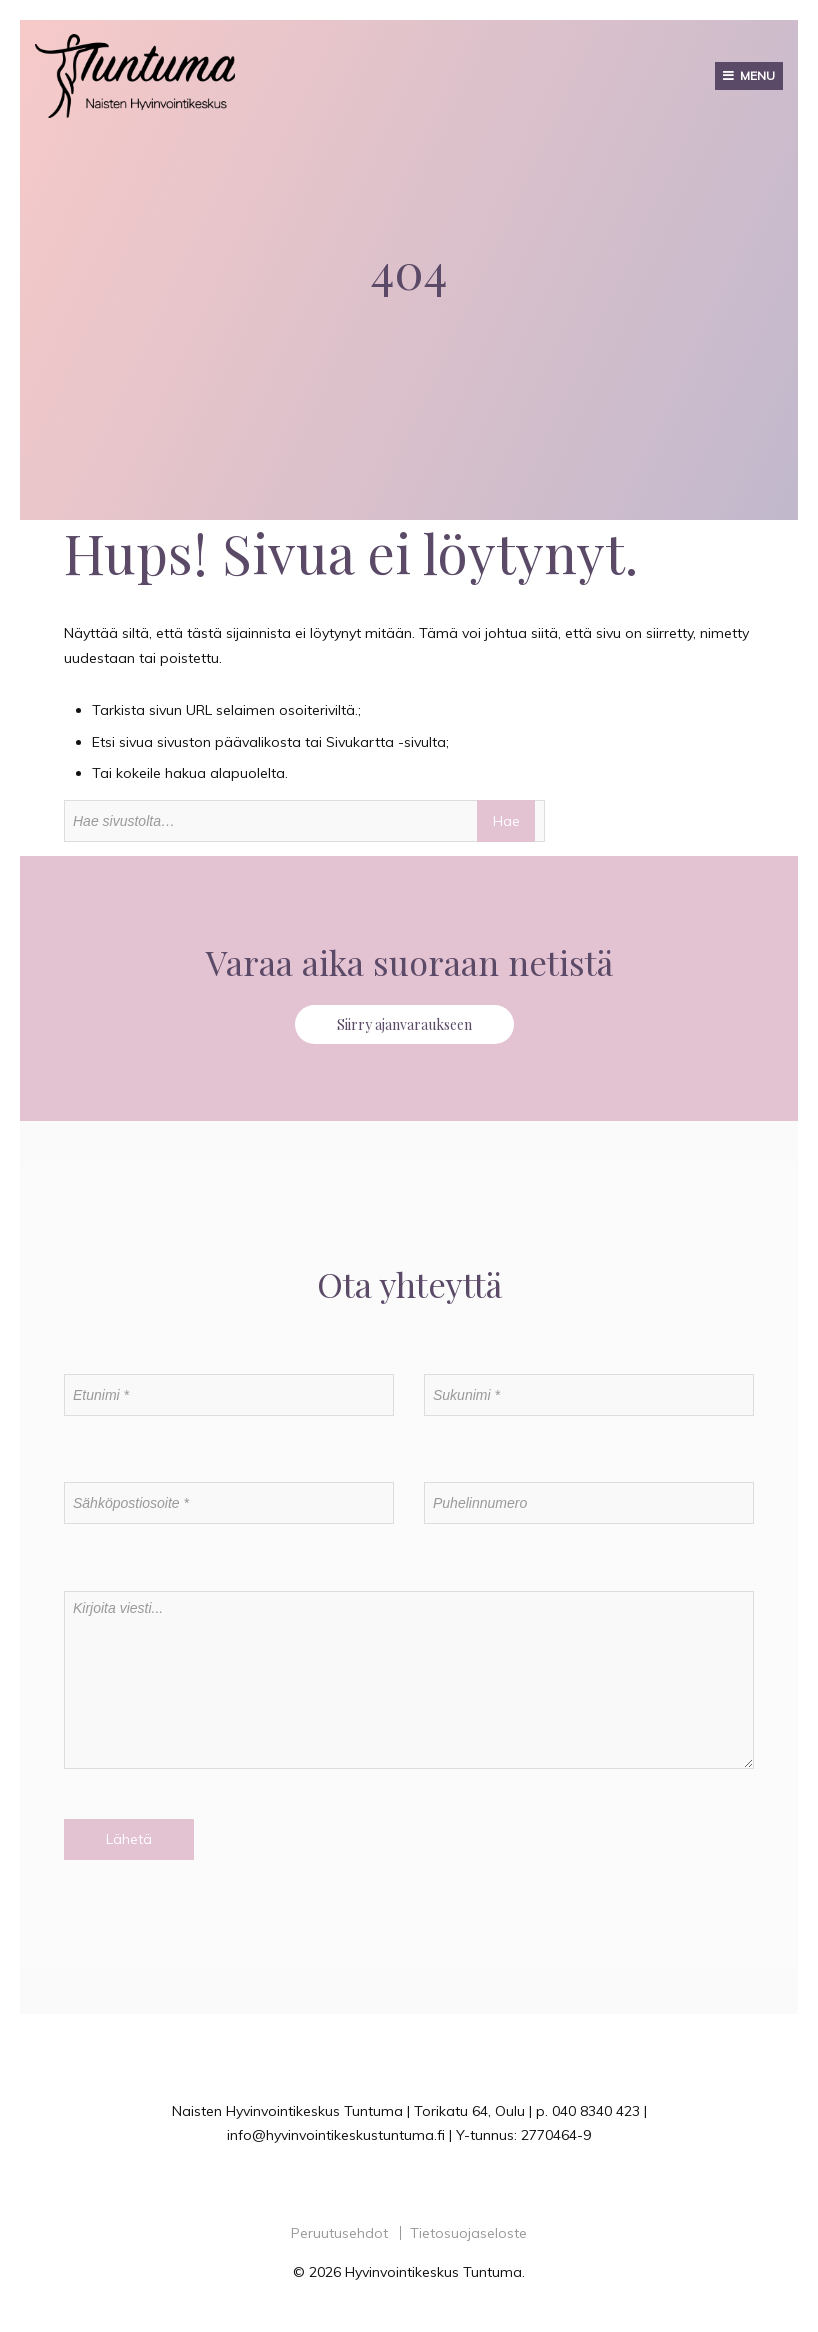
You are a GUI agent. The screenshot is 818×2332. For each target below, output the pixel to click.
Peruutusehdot (339, 2233)
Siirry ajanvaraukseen (404, 1024)
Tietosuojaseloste (468, 2233)
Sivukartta (360, 742)
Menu (757, 75)
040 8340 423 (596, 2111)
